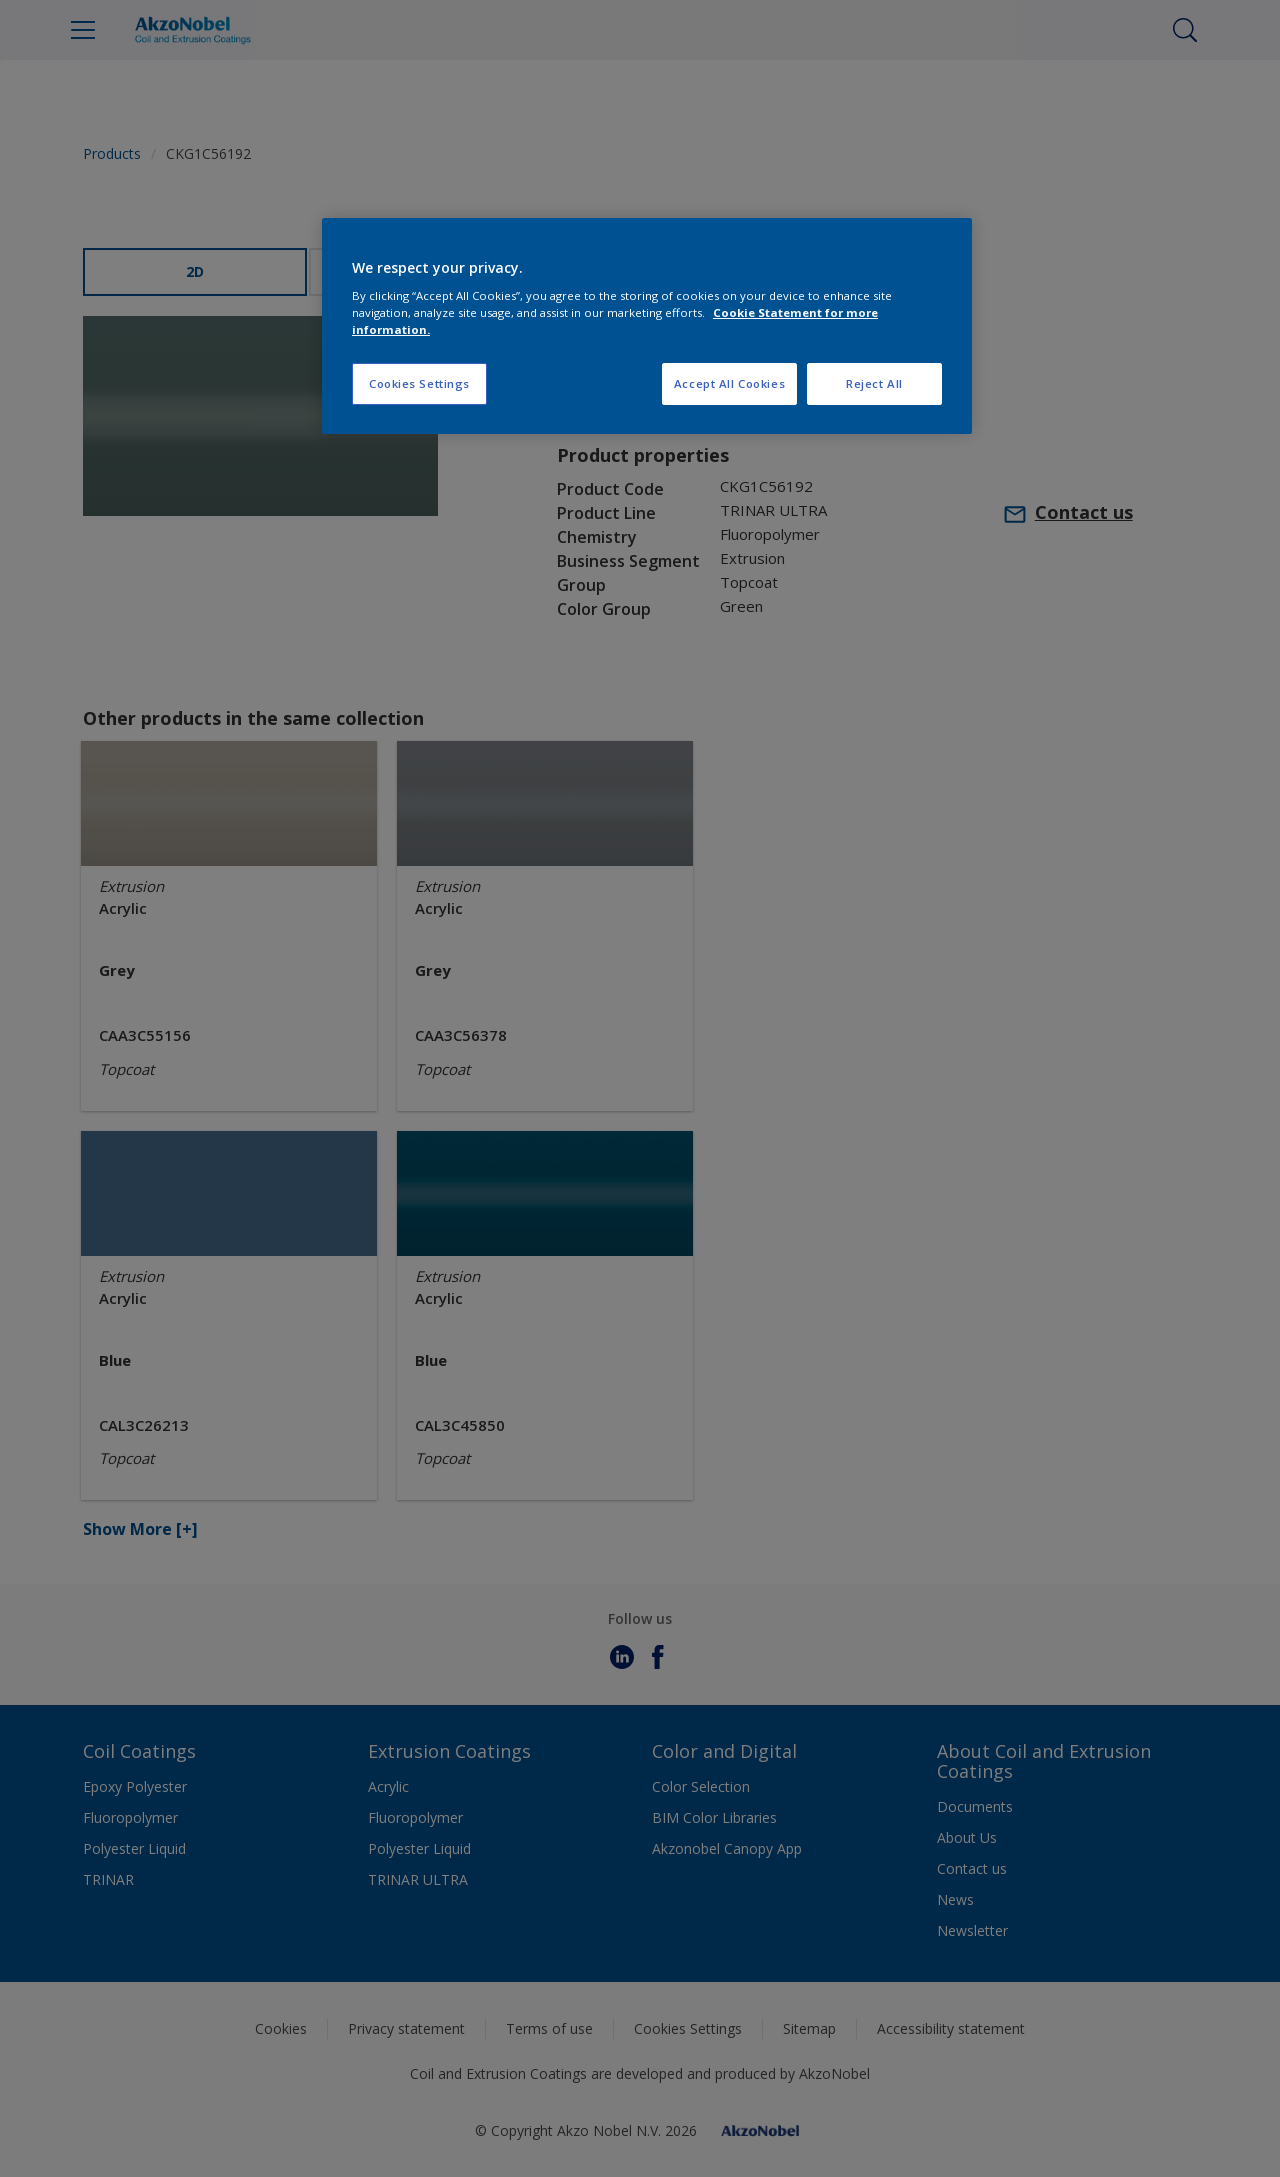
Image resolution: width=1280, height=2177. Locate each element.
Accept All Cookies (729, 383)
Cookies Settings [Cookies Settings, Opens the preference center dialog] (419, 383)
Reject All (874, 383)
